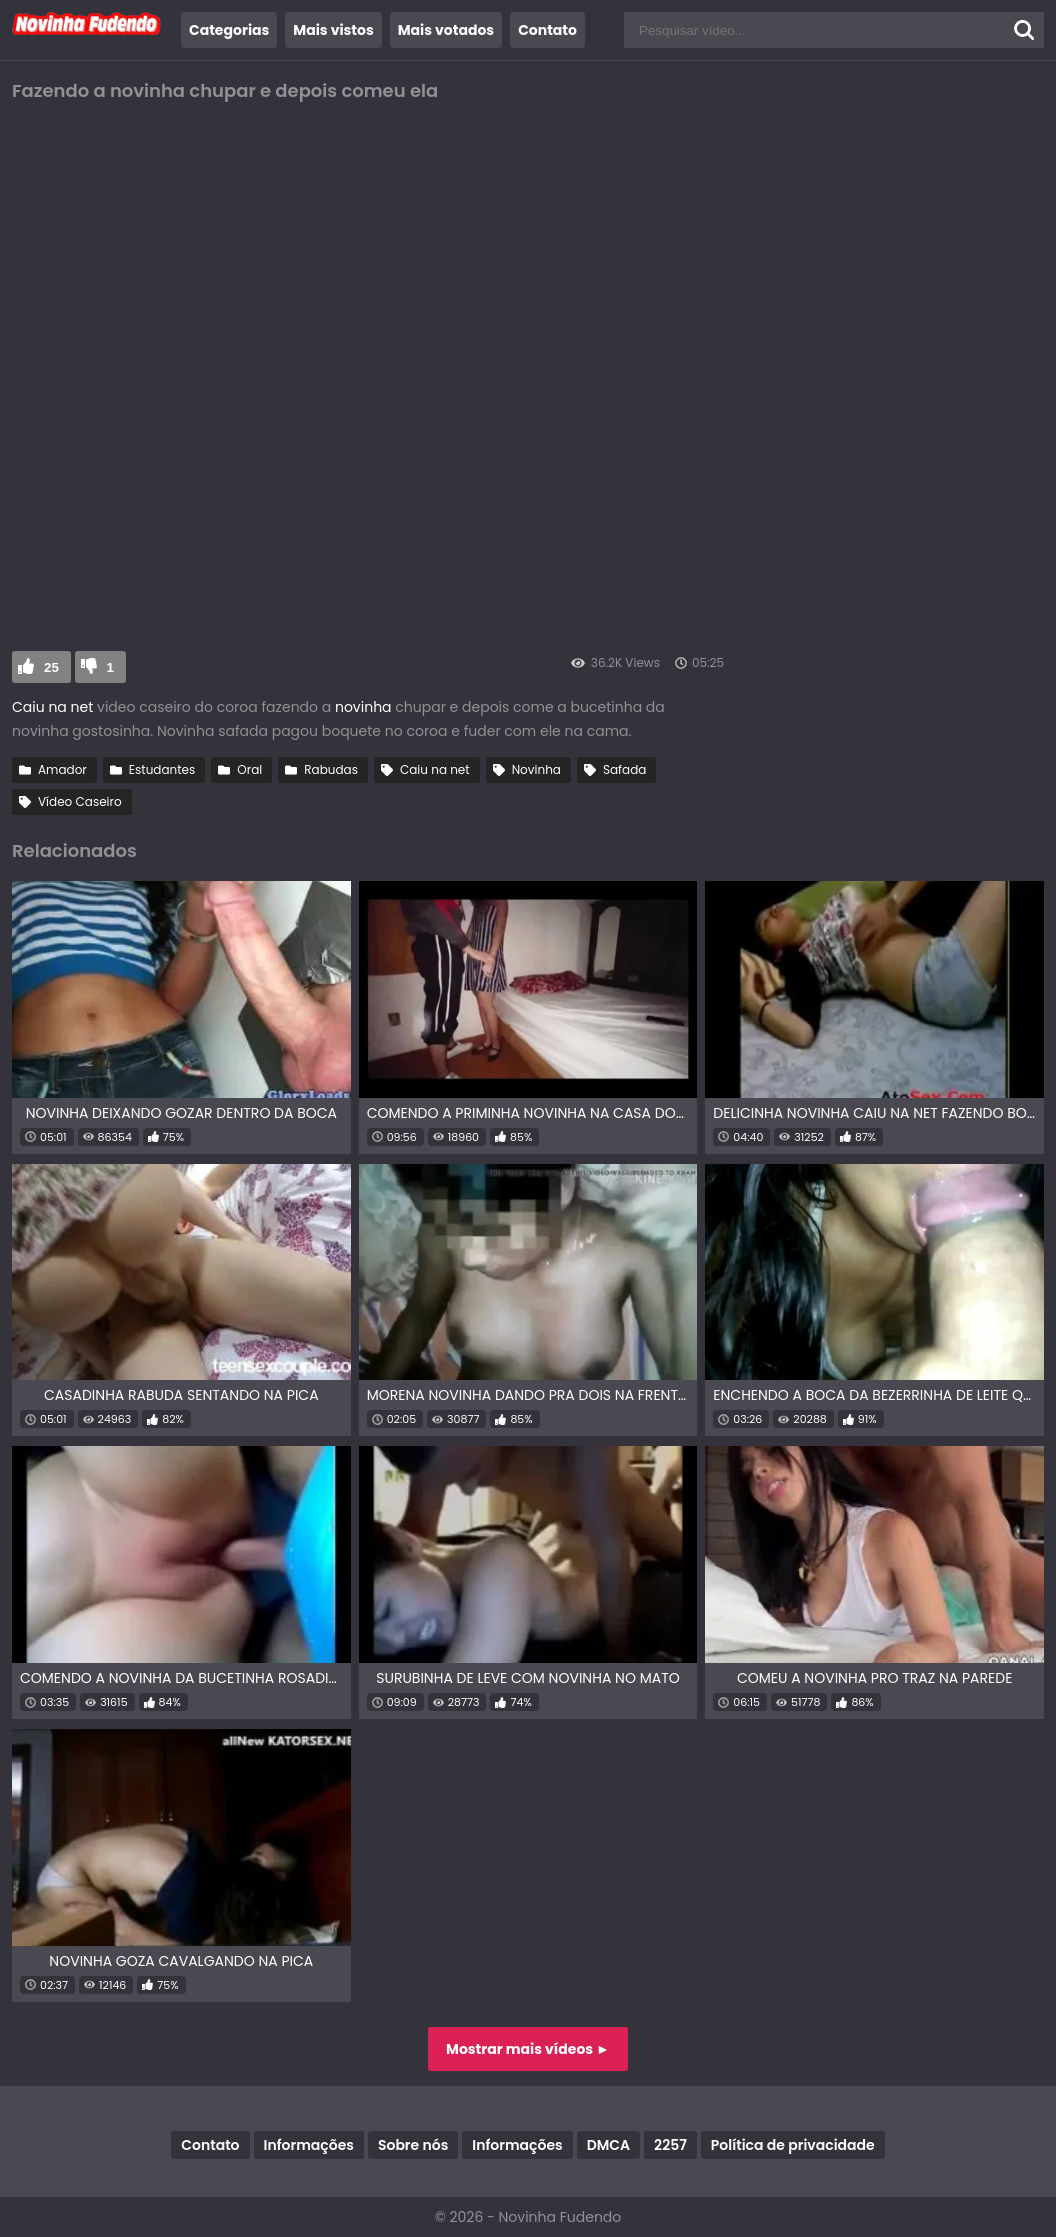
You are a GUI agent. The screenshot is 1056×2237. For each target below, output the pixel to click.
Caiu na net (52, 707)
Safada (624, 769)
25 (51, 667)
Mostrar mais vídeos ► (528, 2049)
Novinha (536, 769)
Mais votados (446, 30)
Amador (62, 769)
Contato (547, 30)
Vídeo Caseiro (80, 801)
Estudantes (162, 769)
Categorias (229, 30)
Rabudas (331, 769)
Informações (309, 2145)
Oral (249, 769)
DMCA (608, 2145)
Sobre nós (413, 2145)
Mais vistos (333, 30)
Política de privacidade (793, 2145)
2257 (670, 2145)
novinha (365, 707)
